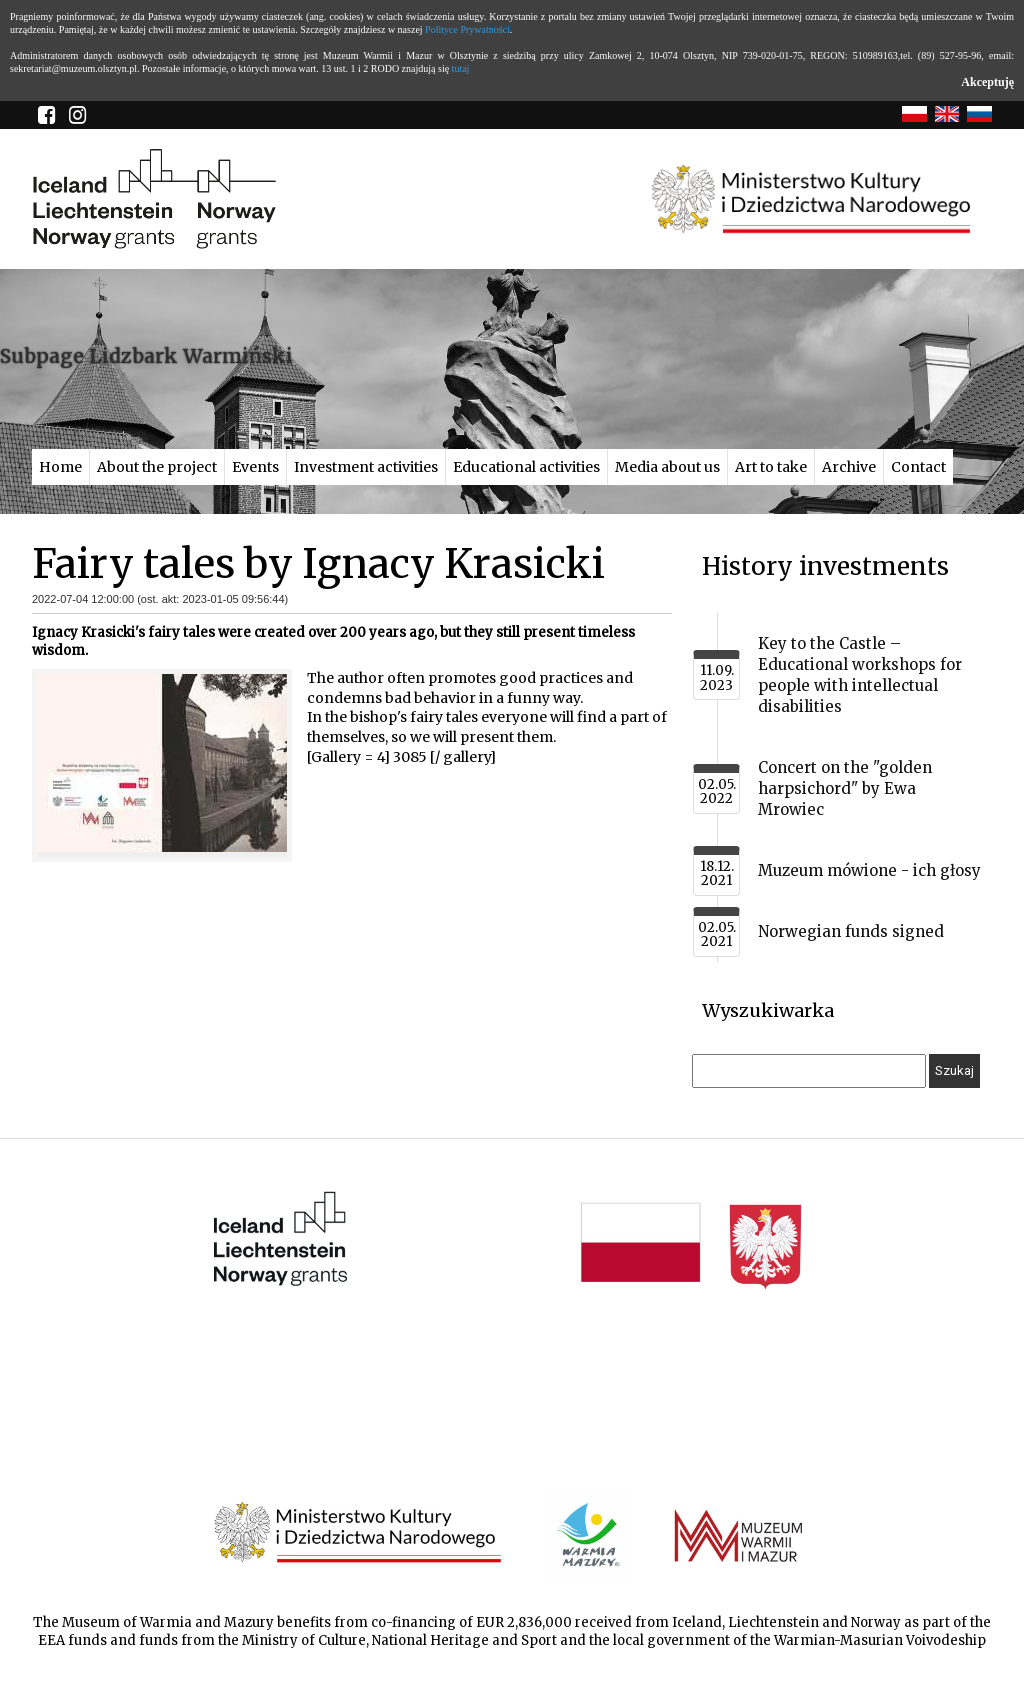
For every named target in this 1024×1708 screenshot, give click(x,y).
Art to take (771, 467)
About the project (157, 467)
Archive (849, 467)
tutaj (461, 68)
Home (60, 467)
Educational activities (526, 467)
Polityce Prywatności (467, 29)
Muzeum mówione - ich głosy (869, 870)
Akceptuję (987, 82)
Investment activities (366, 467)
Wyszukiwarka (768, 1010)
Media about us (667, 467)
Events (255, 467)
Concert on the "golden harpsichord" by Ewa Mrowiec (845, 788)
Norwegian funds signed (851, 931)
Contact (918, 467)
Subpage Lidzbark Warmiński (146, 356)
